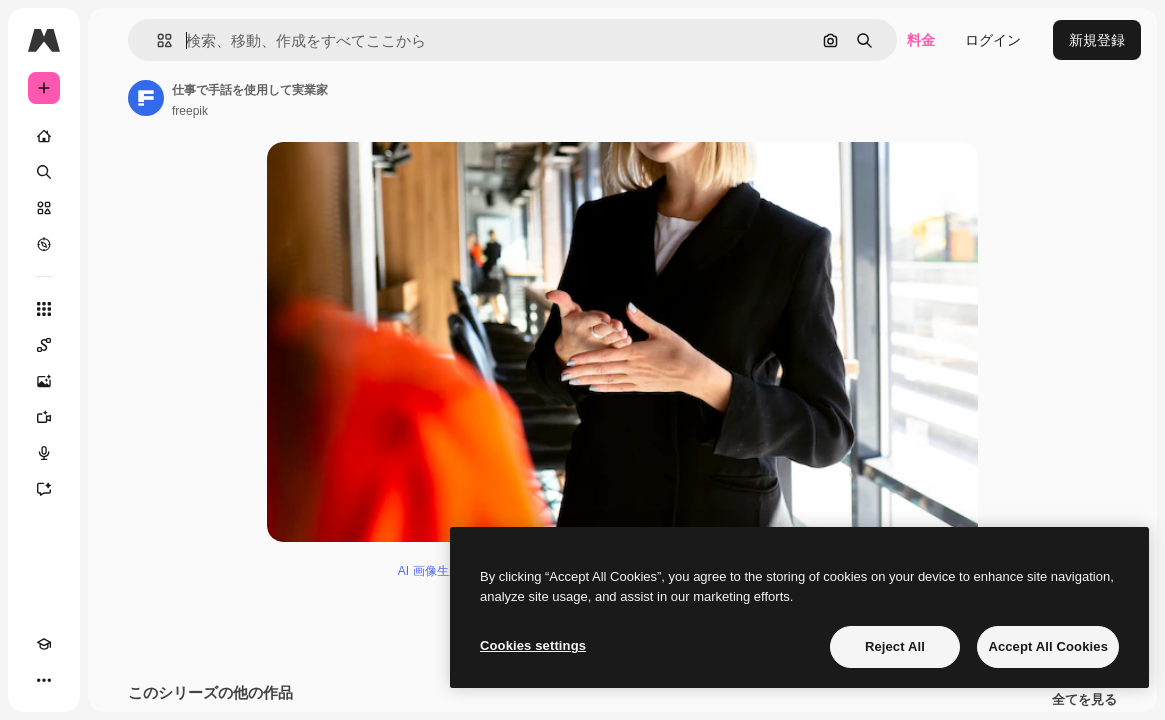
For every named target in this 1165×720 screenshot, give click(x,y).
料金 (921, 40)
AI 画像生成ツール (447, 571)
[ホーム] (44, 136)
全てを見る (1084, 700)
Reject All (895, 646)
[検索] (44, 172)
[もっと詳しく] (44, 244)
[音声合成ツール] (44, 453)
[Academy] (44, 644)
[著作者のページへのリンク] (146, 98)
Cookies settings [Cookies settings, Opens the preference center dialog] (533, 645)
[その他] (44, 680)
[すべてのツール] (44, 309)
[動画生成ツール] (44, 417)
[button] (156, 40)
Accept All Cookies (1048, 646)
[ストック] (44, 208)
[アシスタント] (44, 489)
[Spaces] (44, 345)
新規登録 (1097, 40)
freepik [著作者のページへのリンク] (190, 111)
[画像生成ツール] (44, 381)
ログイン (993, 40)
